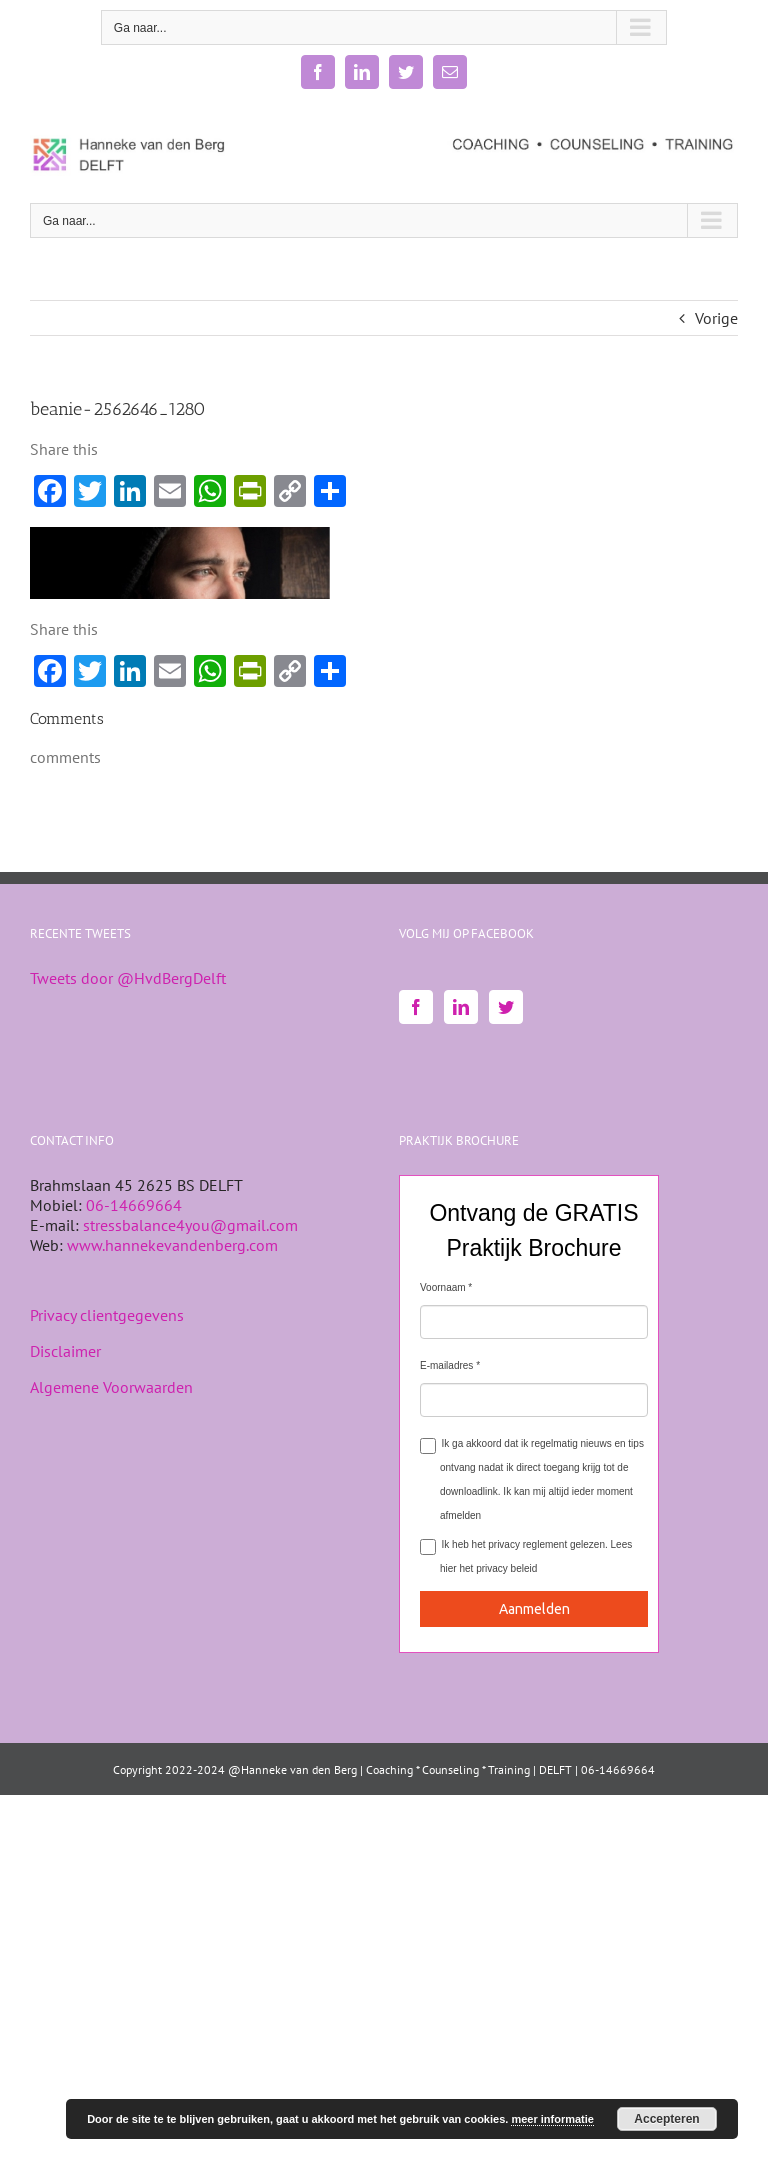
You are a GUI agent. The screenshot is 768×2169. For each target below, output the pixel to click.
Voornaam (443, 1287)
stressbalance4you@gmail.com (190, 1225)
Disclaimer (65, 1351)
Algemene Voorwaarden (111, 1387)
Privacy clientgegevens (107, 1315)
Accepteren (666, 2119)
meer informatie (552, 2119)
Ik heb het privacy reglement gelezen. (526, 1556)
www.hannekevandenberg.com (172, 1245)
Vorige (716, 318)
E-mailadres (446, 1365)
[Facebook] (416, 1007)
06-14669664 (134, 1205)
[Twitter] (506, 1007)
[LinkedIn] (461, 1007)
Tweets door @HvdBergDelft (128, 978)
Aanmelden (534, 1609)
